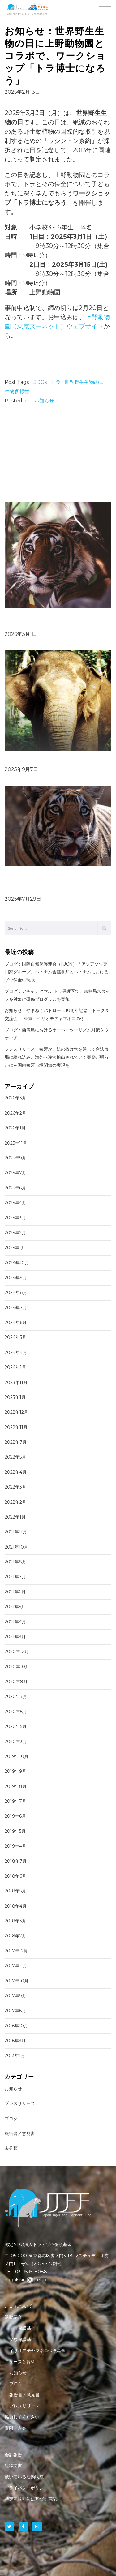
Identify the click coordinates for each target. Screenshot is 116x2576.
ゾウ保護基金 (22, 2339)
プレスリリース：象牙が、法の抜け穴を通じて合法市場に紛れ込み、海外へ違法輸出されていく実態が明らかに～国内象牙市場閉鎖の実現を (57, 1057)
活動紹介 (13, 2317)
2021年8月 (15, 1562)
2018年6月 (15, 1876)
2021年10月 (16, 1547)
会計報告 (13, 2455)
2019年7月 (15, 1801)
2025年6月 (15, 1188)
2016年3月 (15, 2040)
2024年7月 (16, 1307)
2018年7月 (16, 1861)
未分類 (11, 2148)
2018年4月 (16, 1906)
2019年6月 (15, 1816)
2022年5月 (15, 1457)
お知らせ (44, 401)
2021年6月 (15, 1592)
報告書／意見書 (20, 2133)
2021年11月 (16, 1532)
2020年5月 (16, 1726)
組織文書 (13, 2465)
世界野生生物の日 (84, 382)
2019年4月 (15, 1846)
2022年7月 (16, 1442)
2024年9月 (16, 1277)
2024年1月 (15, 1367)
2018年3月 (15, 1921)
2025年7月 (15, 1173)
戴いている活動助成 (24, 2477)
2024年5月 (15, 1337)
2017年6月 (15, 2010)
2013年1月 (15, 2055)
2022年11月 (16, 1427)
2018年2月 (15, 1936)
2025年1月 (15, 1247)
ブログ (11, 2118)
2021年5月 (15, 1606)
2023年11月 (16, 1382)
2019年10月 (16, 1756)
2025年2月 (15, 1233)
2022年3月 (15, 1487)
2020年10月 (17, 1666)
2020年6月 (16, 1711)
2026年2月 (15, 1113)
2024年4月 (16, 1352)
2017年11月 (16, 1966)
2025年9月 (15, 1158)
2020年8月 (16, 1681)
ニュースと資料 (20, 2361)
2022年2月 (15, 1502)
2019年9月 (15, 1771)
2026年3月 (15, 1098)
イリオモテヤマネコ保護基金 (37, 2350)
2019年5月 (15, 1831)
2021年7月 (15, 1576)
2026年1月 (15, 1128)
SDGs (40, 382)
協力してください (22, 2417)
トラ (56, 382)
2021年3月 (15, 1636)
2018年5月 (15, 1891)
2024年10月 (17, 1263)
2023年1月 (15, 1397)
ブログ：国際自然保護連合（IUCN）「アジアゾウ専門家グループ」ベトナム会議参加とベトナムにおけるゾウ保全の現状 (57, 972)
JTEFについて (18, 2306)
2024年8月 (16, 1292)
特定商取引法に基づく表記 (31, 2499)
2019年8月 (16, 1786)
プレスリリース (20, 2103)
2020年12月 (17, 1651)
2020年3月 (16, 1741)
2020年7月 (16, 1696)
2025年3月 (15, 1217)
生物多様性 (17, 391)
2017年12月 (16, 1951)
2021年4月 (15, 1622)
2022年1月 (15, 1517)
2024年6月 (16, 1322)
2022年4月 (16, 1472)
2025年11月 (16, 1143)
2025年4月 (15, 1203)
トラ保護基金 (22, 2328)
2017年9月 (15, 1996)
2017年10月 (16, 1981)
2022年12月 (16, 1412)
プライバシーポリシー (26, 2488)
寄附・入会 (15, 2428)
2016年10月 (16, 2026)
